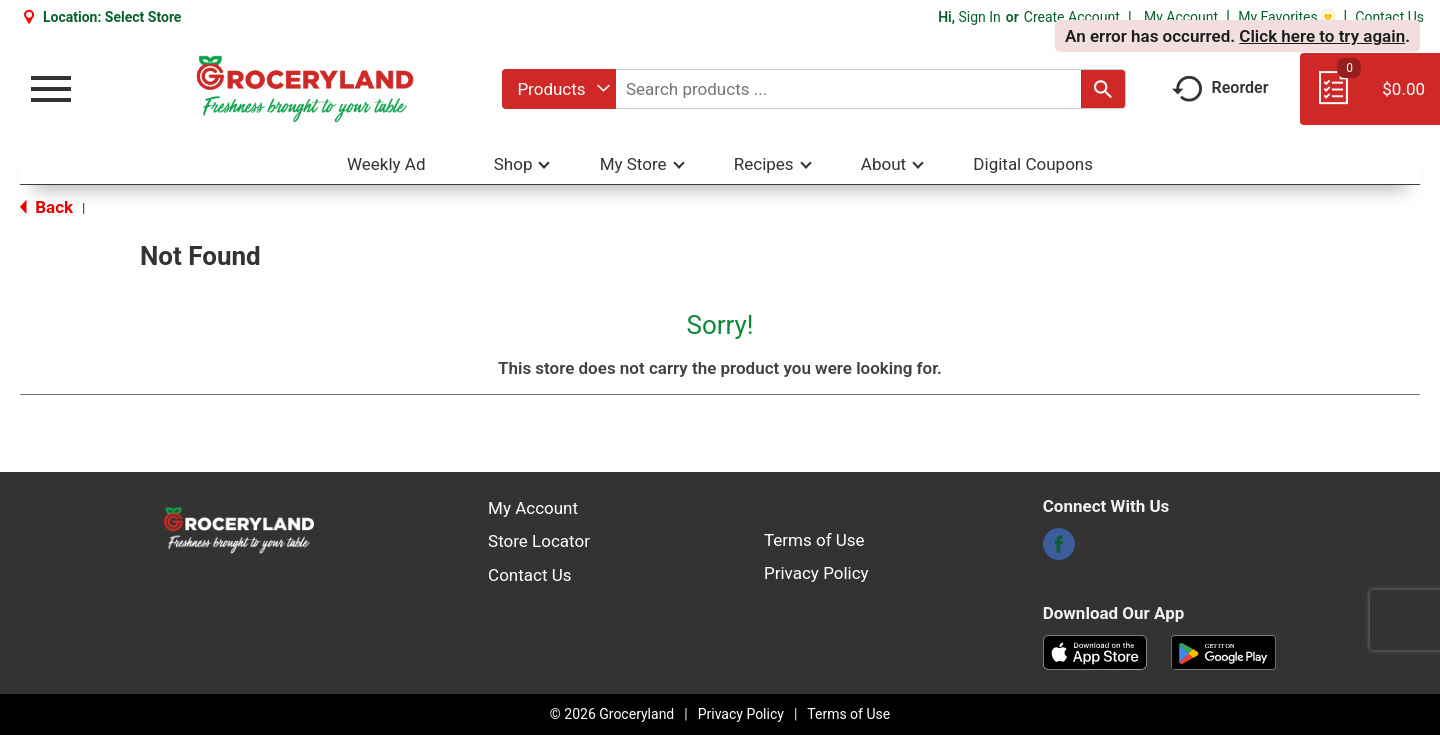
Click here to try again (1322, 36)
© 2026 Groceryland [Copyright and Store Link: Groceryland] (612, 714)
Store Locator (539, 541)
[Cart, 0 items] (1370, 98)
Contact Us (1389, 17)
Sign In (979, 17)
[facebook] (1059, 550)
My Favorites (1286, 17)
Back (46, 207)
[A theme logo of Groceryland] (304, 89)
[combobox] (558, 89)
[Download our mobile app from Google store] (1223, 651)
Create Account (1072, 17)
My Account (1181, 17)
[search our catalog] (1103, 89)
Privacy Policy (816, 573)
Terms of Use (814, 540)
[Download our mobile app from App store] (1095, 651)
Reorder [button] (1220, 87)
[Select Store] (145, 17)
